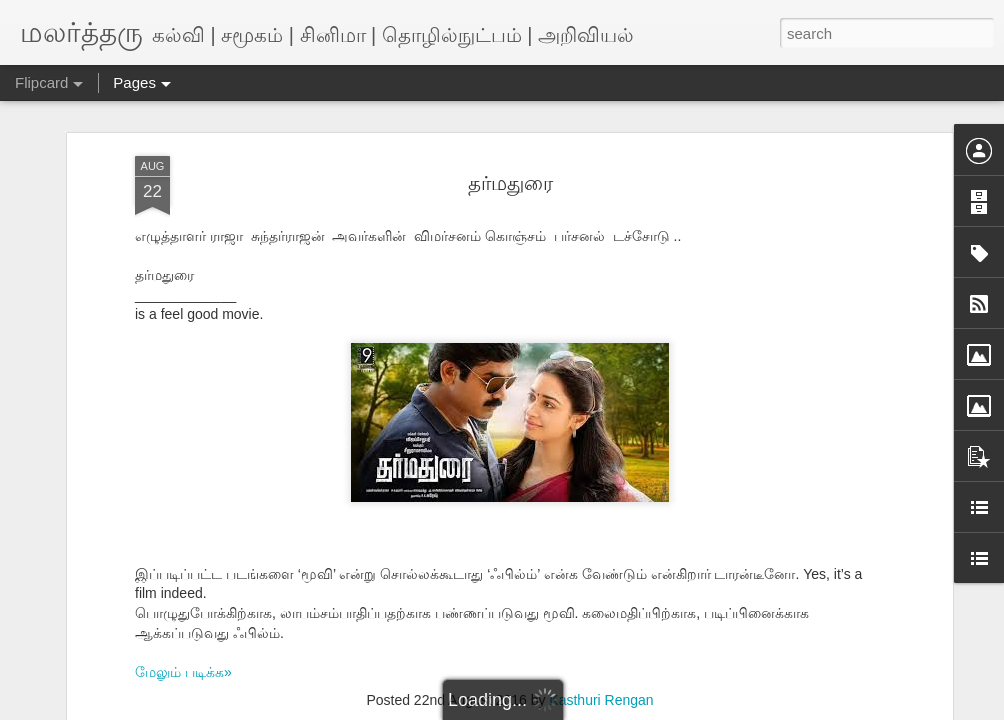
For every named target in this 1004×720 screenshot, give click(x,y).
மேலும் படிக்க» (183, 672)
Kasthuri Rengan (601, 700)
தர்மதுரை (510, 183)
